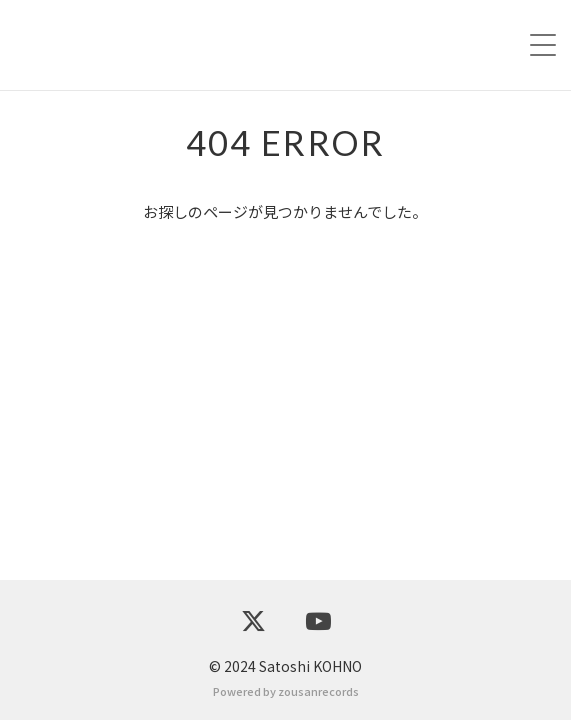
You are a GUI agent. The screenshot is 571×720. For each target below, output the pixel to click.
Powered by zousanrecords (286, 691)
